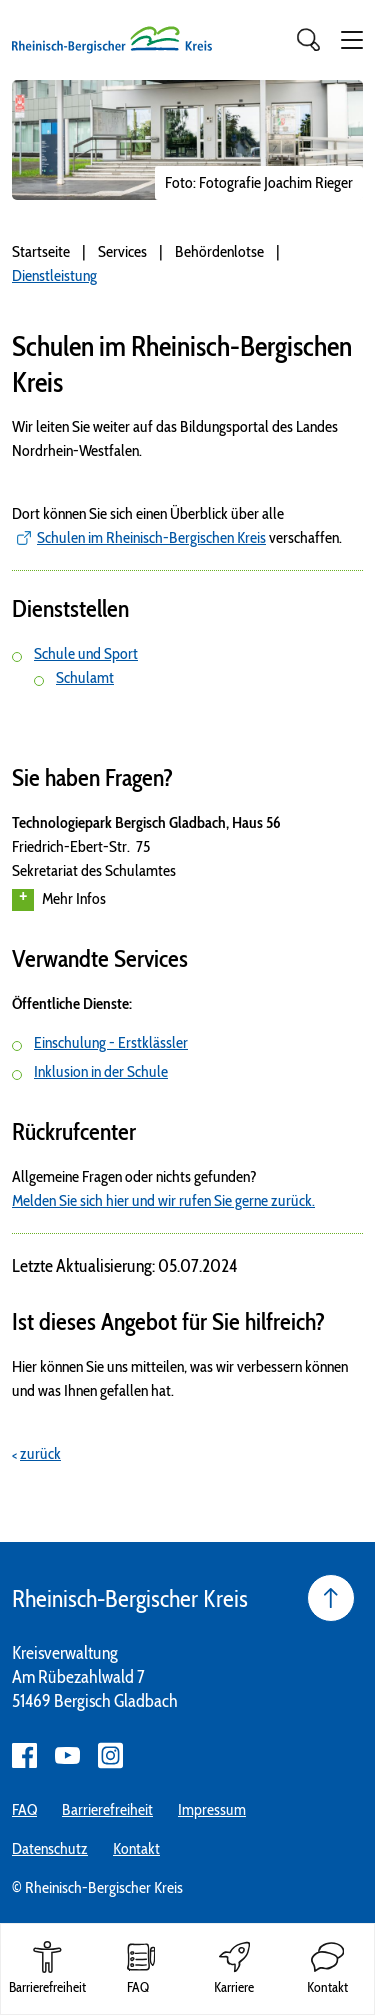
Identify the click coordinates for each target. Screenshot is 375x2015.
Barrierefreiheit (107, 1809)
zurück (40, 1453)
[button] (352, 40)
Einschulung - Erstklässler (111, 1042)
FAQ (24, 1809)
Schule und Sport (86, 653)
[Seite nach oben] (331, 1598)
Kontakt (136, 1848)
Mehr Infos (59, 900)
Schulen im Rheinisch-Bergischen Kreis (151, 537)
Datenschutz (50, 1848)
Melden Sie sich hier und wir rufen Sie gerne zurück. (163, 1200)
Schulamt (85, 677)
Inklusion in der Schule (101, 1071)
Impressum (212, 1809)
